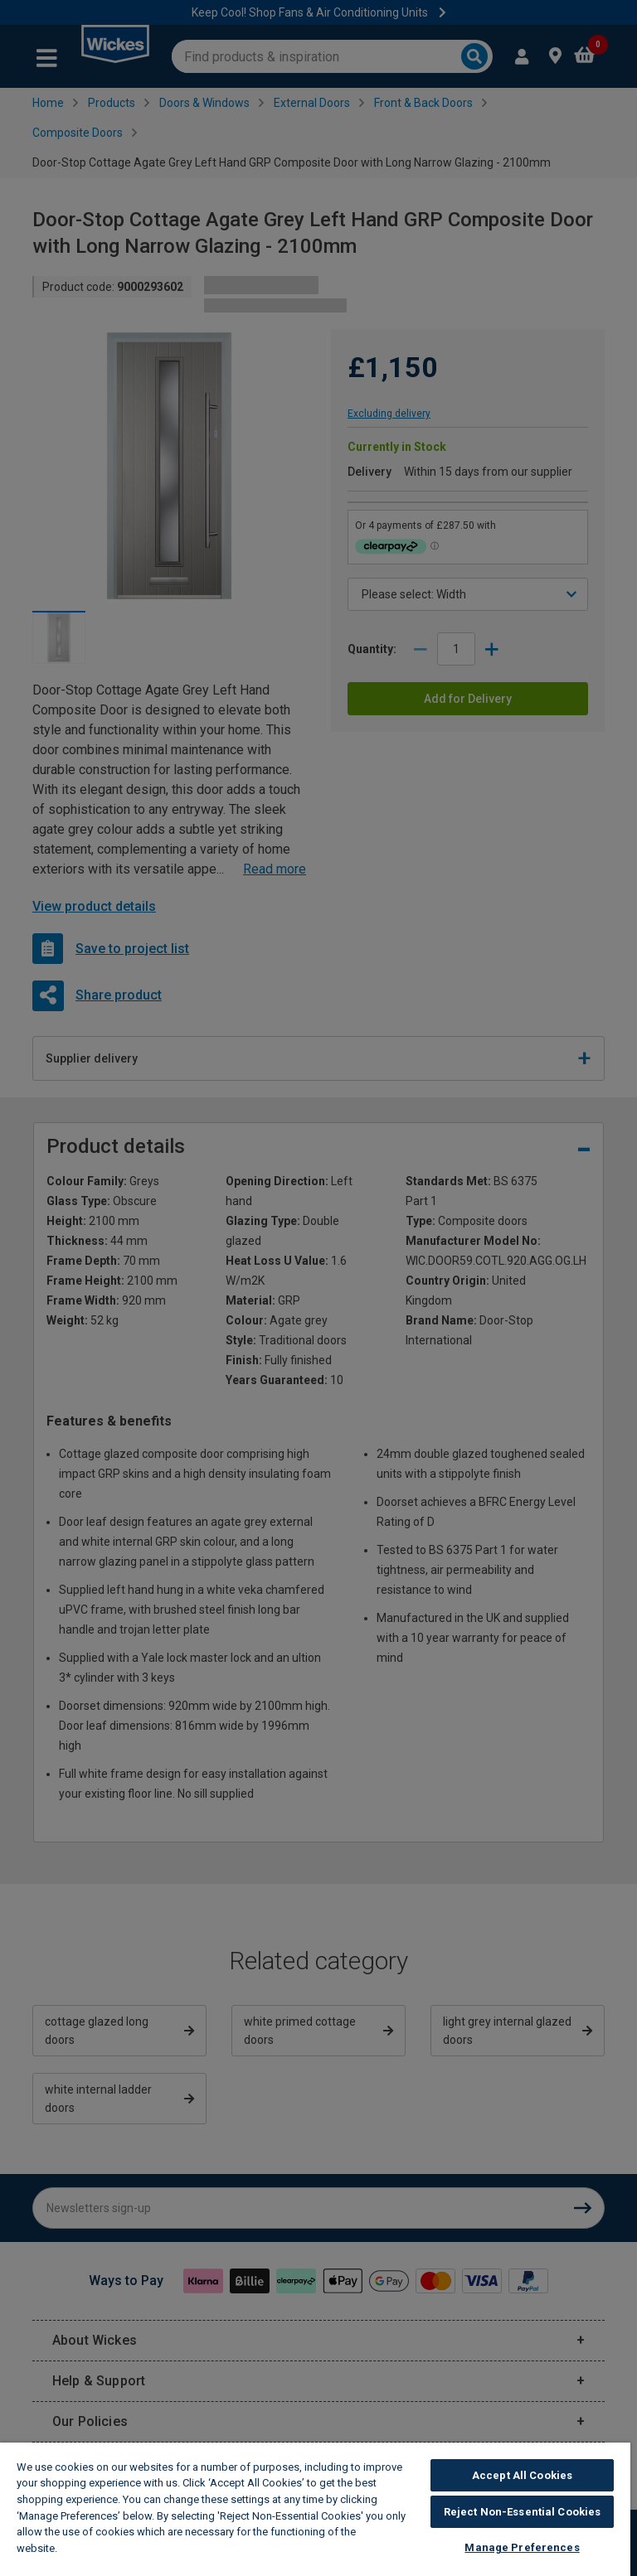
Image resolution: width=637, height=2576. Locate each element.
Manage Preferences (521, 2547)
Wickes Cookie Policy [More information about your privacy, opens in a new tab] (117, 2548)
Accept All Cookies (522, 2475)
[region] (315, 2509)
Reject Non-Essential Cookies (522, 2512)
